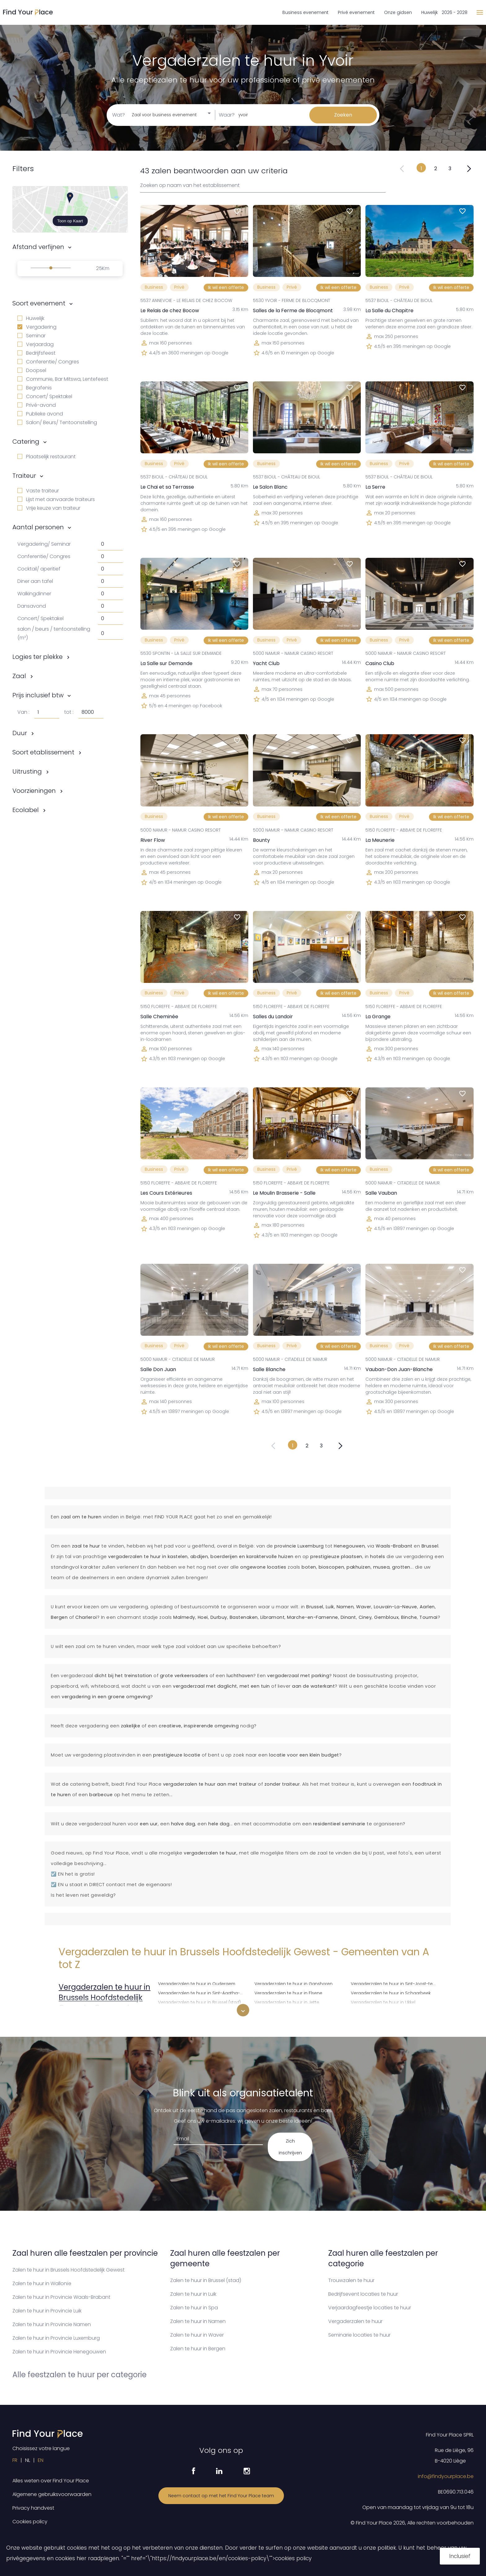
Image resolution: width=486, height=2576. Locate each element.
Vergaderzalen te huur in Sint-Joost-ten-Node (395, 1983)
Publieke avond (40, 413)
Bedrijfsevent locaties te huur (363, 2294)
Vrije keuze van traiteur (48, 508)
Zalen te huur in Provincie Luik (47, 2310)
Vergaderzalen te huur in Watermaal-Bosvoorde (395, 2011)
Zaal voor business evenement (164, 115)
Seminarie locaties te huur (359, 2334)
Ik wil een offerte (226, 287)
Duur (19, 733)
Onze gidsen (398, 12)
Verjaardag (35, 344)
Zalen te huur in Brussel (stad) (205, 2280)
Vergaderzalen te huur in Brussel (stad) (199, 2002)
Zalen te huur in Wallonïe (41, 2283)
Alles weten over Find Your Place (50, 2480)
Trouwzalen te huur (351, 2280)
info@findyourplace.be (446, 2476)
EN (40, 2460)
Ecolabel (25, 810)
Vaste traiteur (38, 490)
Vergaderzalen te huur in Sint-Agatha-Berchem (202, 1992)
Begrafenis (34, 387)
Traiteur (24, 475)
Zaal (19, 676)
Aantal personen (38, 527)
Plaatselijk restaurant (46, 456)
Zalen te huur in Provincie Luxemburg (56, 2338)
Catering (25, 441)
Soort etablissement (43, 752)
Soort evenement (38, 303)
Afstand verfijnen (38, 246)
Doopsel (31, 370)
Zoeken (343, 114)
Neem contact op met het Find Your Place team (221, 2496)
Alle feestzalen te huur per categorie (79, 2374)
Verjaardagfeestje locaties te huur (369, 2307)
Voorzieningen (34, 790)
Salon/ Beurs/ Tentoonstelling (57, 422)
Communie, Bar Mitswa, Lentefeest (62, 379)
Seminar (31, 335)
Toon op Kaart (70, 221)
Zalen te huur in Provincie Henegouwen (59, 2351)
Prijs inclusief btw (38, 695)
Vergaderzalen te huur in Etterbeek (195, 2011)
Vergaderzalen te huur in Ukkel (383, 2002)
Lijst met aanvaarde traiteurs (56, 499)
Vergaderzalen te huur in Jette (286, 2002)
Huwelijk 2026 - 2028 (444, 12)
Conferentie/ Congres (48, 361)
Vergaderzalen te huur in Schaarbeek (391, 1992)
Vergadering (36, 327)
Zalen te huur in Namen (198, 2321)
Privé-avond (36, 405)
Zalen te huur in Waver (197, 2334)
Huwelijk (30, 318)
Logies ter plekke (37, 656)
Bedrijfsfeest (36, 353)
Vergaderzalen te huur (355, 2321)
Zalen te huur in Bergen (197, 2348)
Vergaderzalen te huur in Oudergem (196, 1983)
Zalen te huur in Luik (193, 2294)
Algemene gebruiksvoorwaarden (51, 2494)
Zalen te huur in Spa (194, 2307)
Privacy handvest (33, 2508)
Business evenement (305, 12)
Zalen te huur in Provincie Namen (51, 2324)
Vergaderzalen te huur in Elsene (288, 1992)
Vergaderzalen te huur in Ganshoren (293, 1983)
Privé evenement (356, 12)
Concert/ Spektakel (44, 396)
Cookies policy (29, 2521)
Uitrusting (27, 771)
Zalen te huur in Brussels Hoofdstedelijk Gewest (68, 2269)
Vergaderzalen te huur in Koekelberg (293, 2011)
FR (14, 2460)
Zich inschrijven (290, 2147)
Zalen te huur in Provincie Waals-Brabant (61, 2297)
